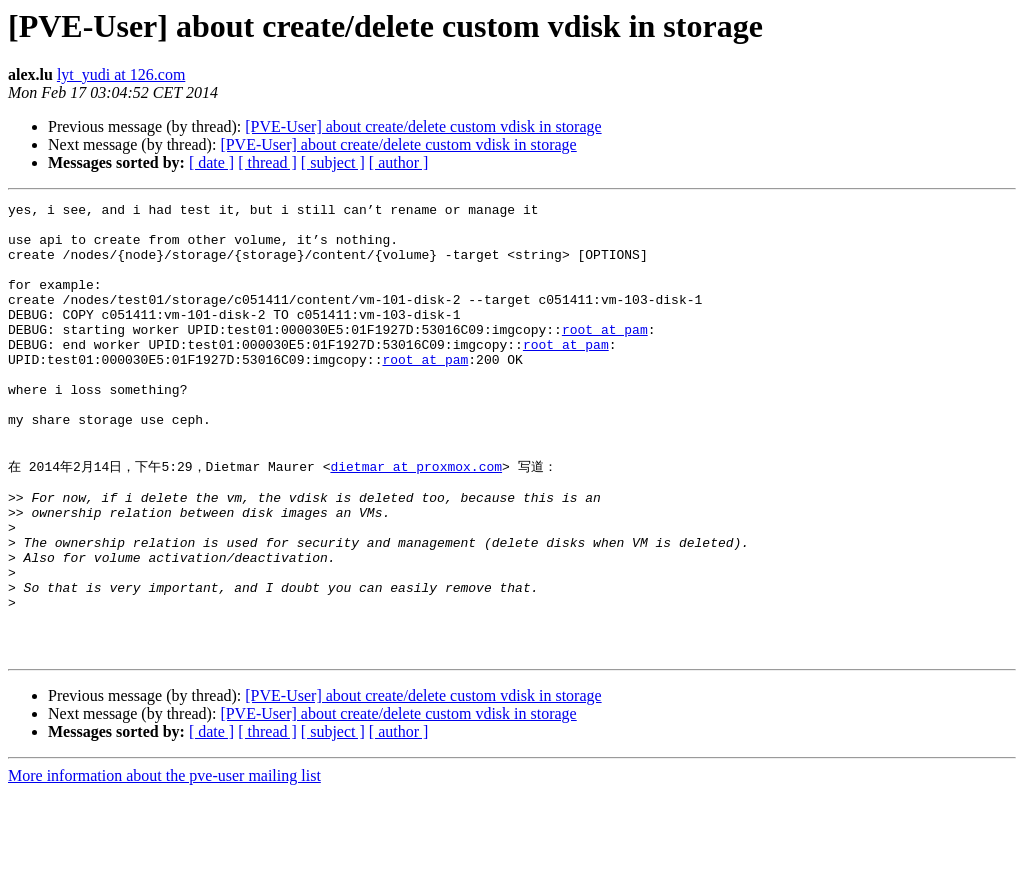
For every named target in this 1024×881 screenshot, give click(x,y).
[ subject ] (333, 162)
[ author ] (399, 162)
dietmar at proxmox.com (416, 518)
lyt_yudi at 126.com (121, 74)
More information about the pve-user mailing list (164, 863)
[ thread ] (267, 162)
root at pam (605, 356)
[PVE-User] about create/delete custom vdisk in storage (423, 126)
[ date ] (211, 162)
